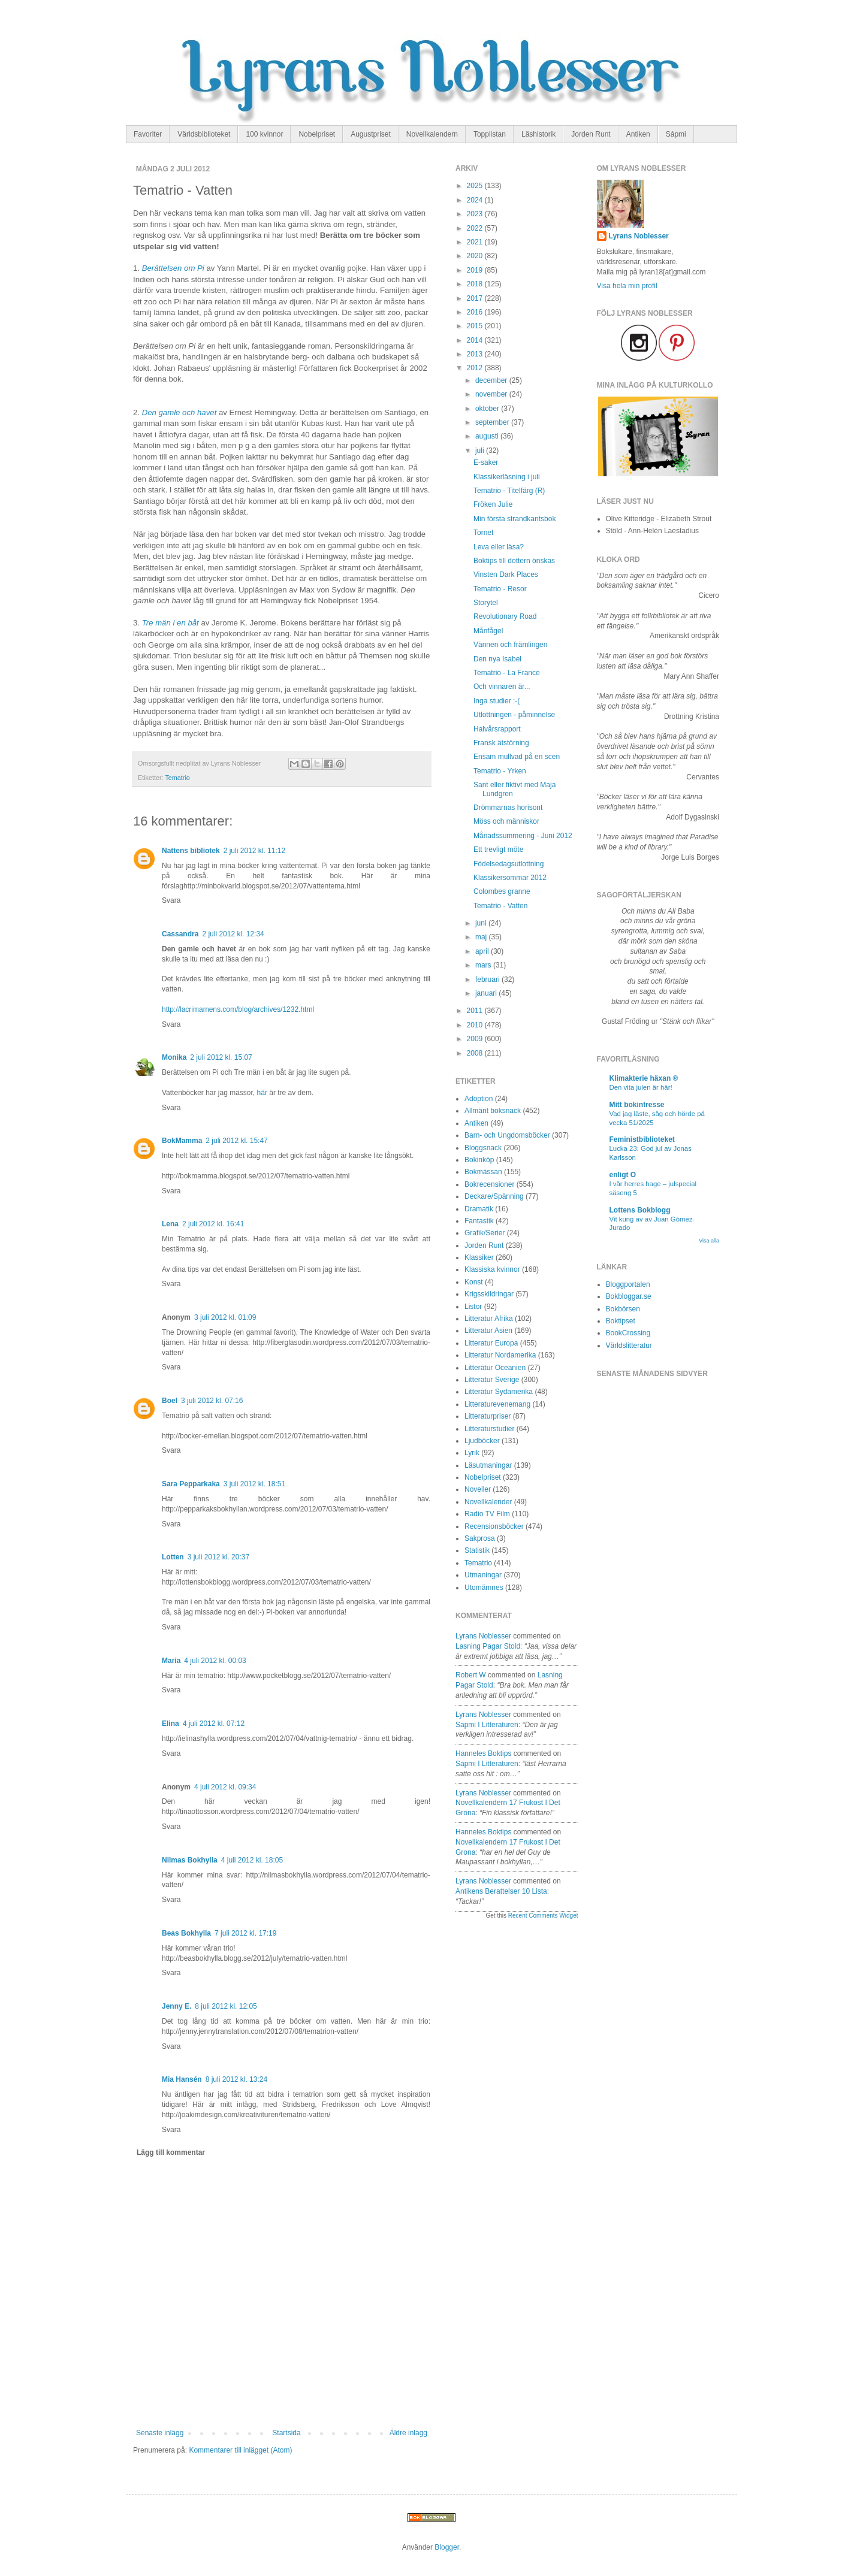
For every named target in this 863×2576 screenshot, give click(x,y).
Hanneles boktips (483, 1753)
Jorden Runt (590, 134)
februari (488, 979)
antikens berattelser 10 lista (501, 1891)
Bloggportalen (628, 1284)
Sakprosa (479, 1538)
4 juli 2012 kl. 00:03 (215, 1660)
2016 (476, 312)
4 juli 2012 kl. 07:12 (214, 1723)
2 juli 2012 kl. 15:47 (236, 1140)
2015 (476, 326)
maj (482, 937)
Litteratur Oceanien (495, 1367)
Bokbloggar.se (628, 1296)
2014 (476, 340)
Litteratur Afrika (488, 1318)
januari (487, 993)
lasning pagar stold (487, 1646)
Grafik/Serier (484, 1233)
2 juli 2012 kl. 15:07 (221, 1057)
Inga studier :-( (496, 701)
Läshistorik (538, 134)
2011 (476, 1010)
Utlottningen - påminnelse (514, 714)
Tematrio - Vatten (500, 906)
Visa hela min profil (627, 286)
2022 (476, 228)
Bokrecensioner (489, 1184)
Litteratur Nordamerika (500, 1355)
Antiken (638, 134)
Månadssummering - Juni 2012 (522, 836)
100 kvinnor (264, 134)
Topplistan (489, 134)
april (483, 951)
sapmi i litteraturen (486, 1725)
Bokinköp (479, 1160)
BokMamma (182, 1140)
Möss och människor (506, 821)
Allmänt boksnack (492, 1110)
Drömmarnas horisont (507, 807)
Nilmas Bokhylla (190, 1860)
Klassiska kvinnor (492, 1269)
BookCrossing (628, 1333)
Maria (171, 1660)
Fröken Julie (492, 504)
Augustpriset (371, 134)
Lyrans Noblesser (483, 1636)
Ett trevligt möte (498, 849)
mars (484, 965)
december (492, 380)
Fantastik (479, 1221)
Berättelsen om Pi (174, 268)
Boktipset (620, 1321)
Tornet (483, 532)
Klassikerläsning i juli (506, 477)
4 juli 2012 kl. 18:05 (252, 1860)
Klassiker (479, 1257)
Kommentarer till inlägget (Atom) (240, 2450)
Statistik (477, 1550)
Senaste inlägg (159, 2433)
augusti (487, 436)
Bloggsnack (483, 1148)
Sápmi (676, 134)
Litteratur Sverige (491, 1379)
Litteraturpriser (487, 1416)
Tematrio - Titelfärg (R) (509, 490)
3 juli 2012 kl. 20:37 (218, 1557)
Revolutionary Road (504, 616)
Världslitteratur (629, 1345)
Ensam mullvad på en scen (516, 756)
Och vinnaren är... (501, 686)
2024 (476, 200)
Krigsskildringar (489, 1294)
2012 (476, 368)
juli (480, 450)
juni (481, 923)
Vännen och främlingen (510, 644)
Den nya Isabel (497, 659)
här (262, 1093)
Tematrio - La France (506, 673)
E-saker (485, 462)
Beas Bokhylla (186, 1933)
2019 (476, 270)
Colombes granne (501, 891)
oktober (488, 408)
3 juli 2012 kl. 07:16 (212, 1400)
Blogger (446, 2547)
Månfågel (488, 631)
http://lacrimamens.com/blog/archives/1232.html (238, 1009)
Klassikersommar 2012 (510, 877)
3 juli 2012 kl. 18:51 (254, 1484)
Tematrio (177, 777)
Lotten (173, 1557)
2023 (476, 214)
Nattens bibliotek (191, 850)
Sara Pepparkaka (191, 1484)
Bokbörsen (623, 1309)
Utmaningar (483, 1575)
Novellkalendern (432, 134)
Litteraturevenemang (497, 1404)
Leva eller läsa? (498, 547)
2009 (476, 1039)
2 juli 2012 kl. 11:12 (254, 850)
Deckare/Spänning (494, 1196)
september (493, 422)
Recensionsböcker (494, 1526)
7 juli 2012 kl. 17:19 (245, 1933)
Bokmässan (483, 1172)
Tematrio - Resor (500, 589)
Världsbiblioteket (203, 134)
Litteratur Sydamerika (498, 1391)
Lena (170, 1224)
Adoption (478, 1099)
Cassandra (180, 934)
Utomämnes (483, 1587)
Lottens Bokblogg (640, 1210)
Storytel (485, 602)
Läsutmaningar (488, 1465)
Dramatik (478, 1209)
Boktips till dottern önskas (514, 561)
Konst (473, 1282)
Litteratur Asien (488, 1330)
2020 (476, 256)
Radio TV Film (487, 1514)
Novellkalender (488, 1502)
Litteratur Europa (491, 1343)
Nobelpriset (316, 134)
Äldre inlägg (408, 2433)
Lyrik (471, 1453)
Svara (171, 900)
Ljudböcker (482, 1441)
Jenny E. (176, 2006)
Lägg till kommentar (171, 2152)
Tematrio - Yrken (499, 771)
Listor (473, 1306)
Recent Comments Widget (543, 1915)
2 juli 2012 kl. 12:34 (233, 934)
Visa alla (709, 1241)
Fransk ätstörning (501, 743)
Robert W (470, 1675)
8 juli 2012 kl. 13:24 (236, 2079)
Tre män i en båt (170, 622)
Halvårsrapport (497, 729)
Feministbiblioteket (642, 1139)
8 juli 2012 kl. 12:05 (226, 2006)
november (492, 394)
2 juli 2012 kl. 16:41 (213, 1224)
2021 (476, 242)
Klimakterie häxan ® (643, 1078)
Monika (174, 1057)
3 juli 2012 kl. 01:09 (225, 1317)
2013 (476, 354)
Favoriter (148, 134)
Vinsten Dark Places (505, 574)
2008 (476, 1053)
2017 (476, 298)
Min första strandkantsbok (514, 519)
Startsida (286, 2433)
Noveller (477, 1489)
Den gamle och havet (179, 412)
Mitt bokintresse (637, 1104)
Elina (170, 1723)
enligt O (622, 1175)
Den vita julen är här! (640, 1087)
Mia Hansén (182, 2079)
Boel (169, 1400)
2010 (476, 1025)
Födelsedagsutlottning (508, 864)
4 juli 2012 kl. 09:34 (225, 1787)
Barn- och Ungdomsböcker (507, 1135)
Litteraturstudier (489, 1429)
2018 (476, 284)
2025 (476, 186)
